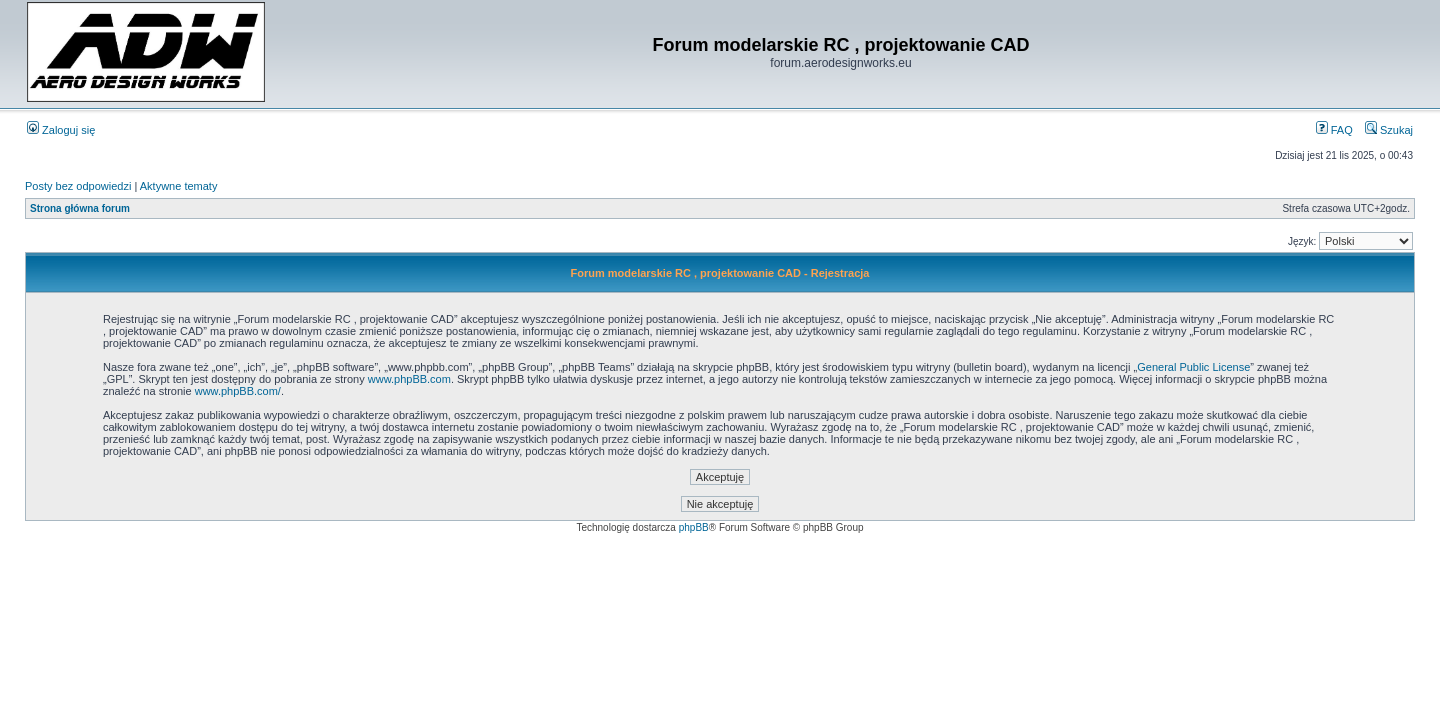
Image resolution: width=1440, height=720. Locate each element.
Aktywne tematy (179, 186)
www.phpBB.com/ (238, 391)
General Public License (1193, 367)
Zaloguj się (61, 130)
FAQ (1334, 130)
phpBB (694, 527)
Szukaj (1389, 130)
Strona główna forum (80, 208)
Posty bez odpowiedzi (78, 186)
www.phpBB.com (409, 379)
